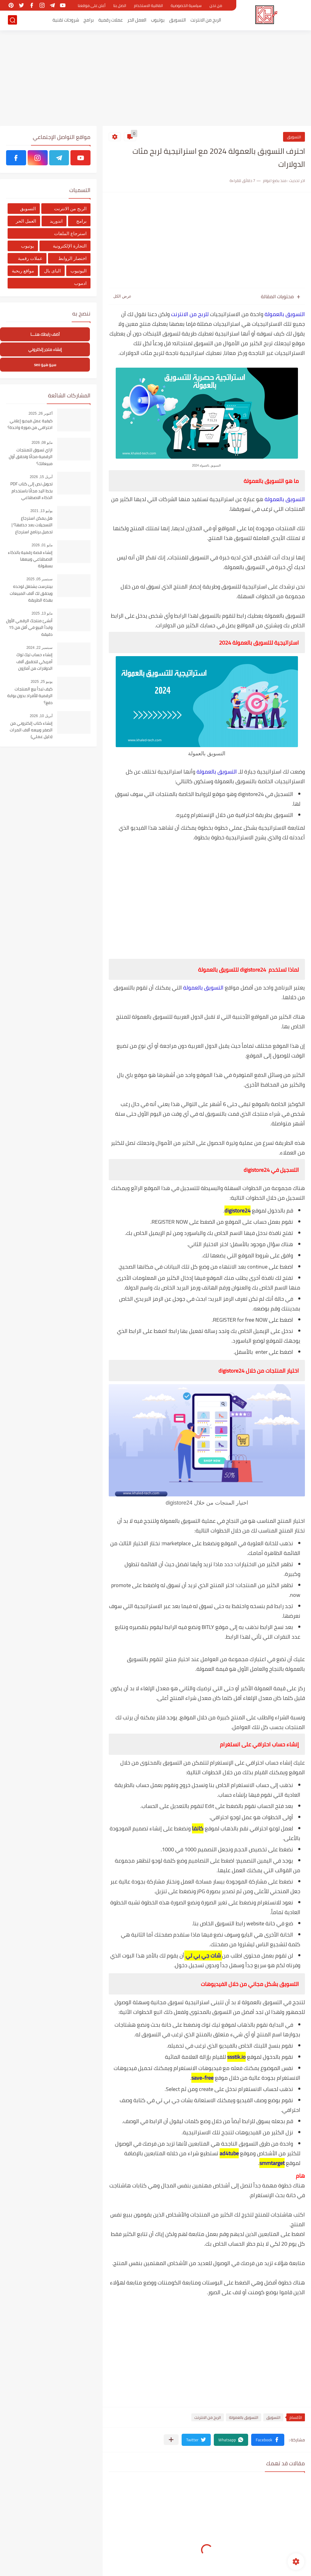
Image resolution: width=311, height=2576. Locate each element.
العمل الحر (136, 20)
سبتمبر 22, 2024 (39, 648)
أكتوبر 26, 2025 (41, 413)
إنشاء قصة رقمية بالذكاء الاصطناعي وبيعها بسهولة (30, 559)
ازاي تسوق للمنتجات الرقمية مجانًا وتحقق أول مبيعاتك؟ (31, 457)
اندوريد (56, 221)
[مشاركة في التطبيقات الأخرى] (171, 2439)
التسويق (177, 20)
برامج (89, 20)
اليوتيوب (78, 270)
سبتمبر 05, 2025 (39, 579)
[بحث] (12, 20)
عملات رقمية (110, 20)
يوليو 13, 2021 (41, 511)
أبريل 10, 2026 (41, 716)
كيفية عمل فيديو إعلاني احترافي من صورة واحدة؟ (30, 424)
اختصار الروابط (72, 258)
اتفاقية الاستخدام (148, 5)
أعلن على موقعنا (91, 5)
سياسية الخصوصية (186, 5)
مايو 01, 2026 (42, 545)
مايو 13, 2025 (42, 613)
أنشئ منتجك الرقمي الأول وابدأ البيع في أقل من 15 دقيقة (29, 627)
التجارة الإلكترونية (70, 245)
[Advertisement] (155, 78)
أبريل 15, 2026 (41, 477)
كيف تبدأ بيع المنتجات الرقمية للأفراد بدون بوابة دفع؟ (30, 696)
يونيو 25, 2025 (42, 681)
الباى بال (52, 270)
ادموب (80, 283)
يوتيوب (158, 20)
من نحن (216, 5)
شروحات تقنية (66, 20)
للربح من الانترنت (190, 314)
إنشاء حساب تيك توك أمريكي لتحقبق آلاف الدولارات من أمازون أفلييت (34, 661)
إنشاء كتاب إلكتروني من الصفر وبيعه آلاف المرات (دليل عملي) (31, 730)
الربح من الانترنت (205, 20)
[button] (267, 2440)
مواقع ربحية (23, 270)
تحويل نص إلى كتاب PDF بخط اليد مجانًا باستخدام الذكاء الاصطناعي (31, 490)
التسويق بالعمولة (285, 314)
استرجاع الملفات (70, 233)
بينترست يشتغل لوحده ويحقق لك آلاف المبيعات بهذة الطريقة (31, 593)
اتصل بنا (119, 5)
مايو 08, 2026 (42, 442)
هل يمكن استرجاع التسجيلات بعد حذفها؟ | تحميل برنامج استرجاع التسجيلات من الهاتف (32, 525)
